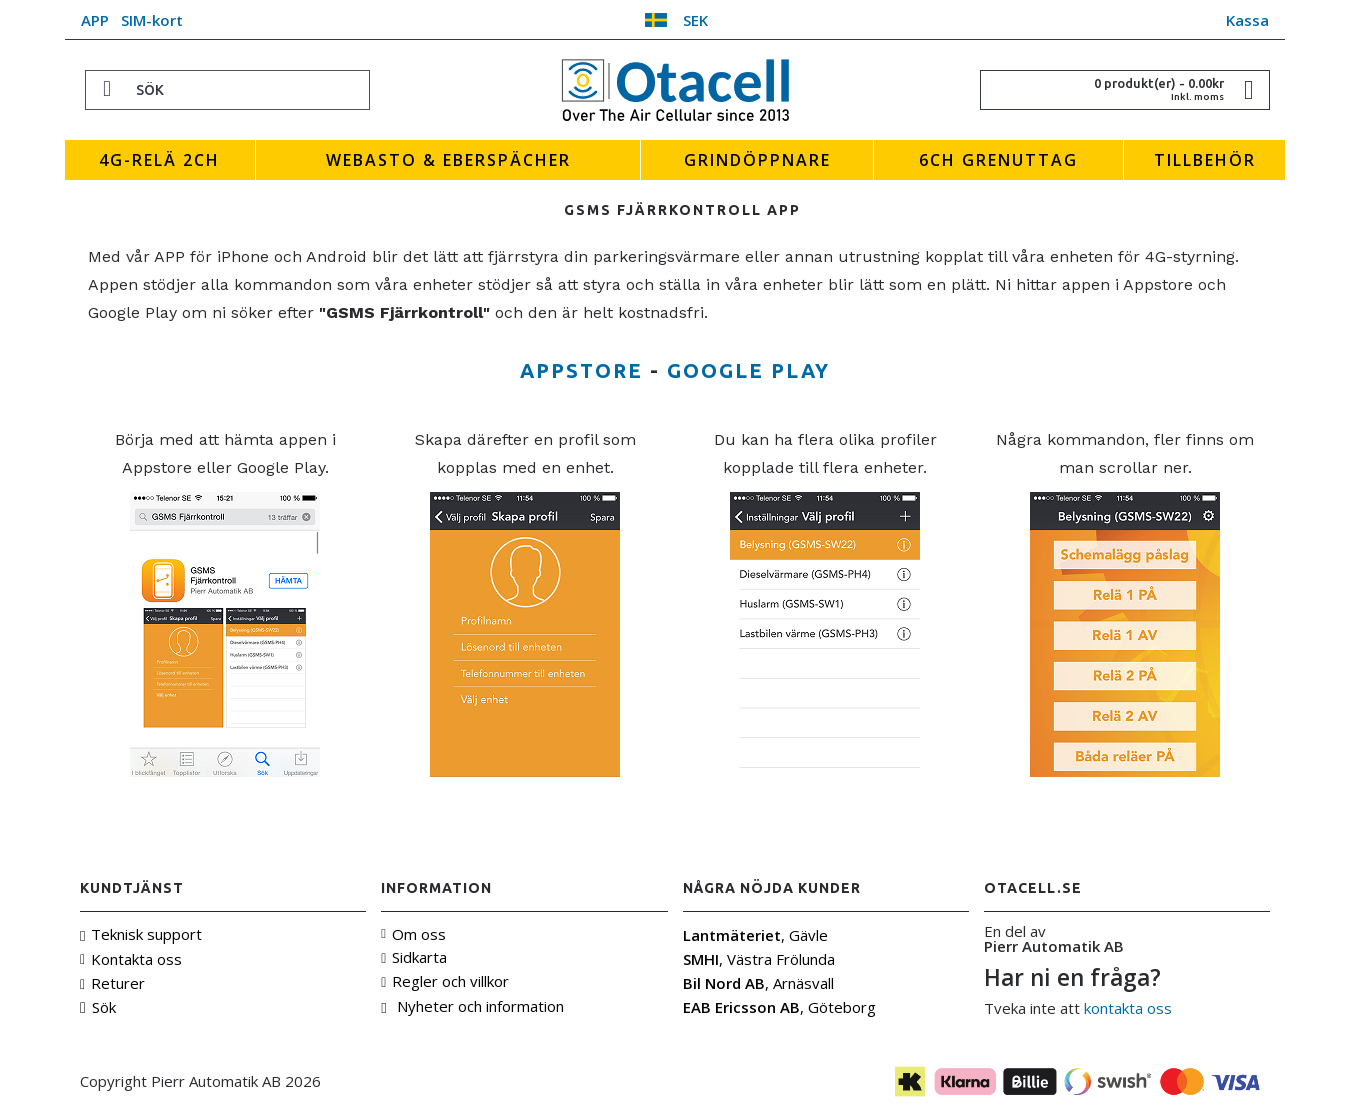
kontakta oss (1128, 1008)
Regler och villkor (445, 981)
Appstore (581, 370)
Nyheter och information (472, 1006)
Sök (98, 1007)
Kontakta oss (131, 959)
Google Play (748, 370)
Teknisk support (141, 934)
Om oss (413, 934)
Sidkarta (414, 957)
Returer (112, 983)
